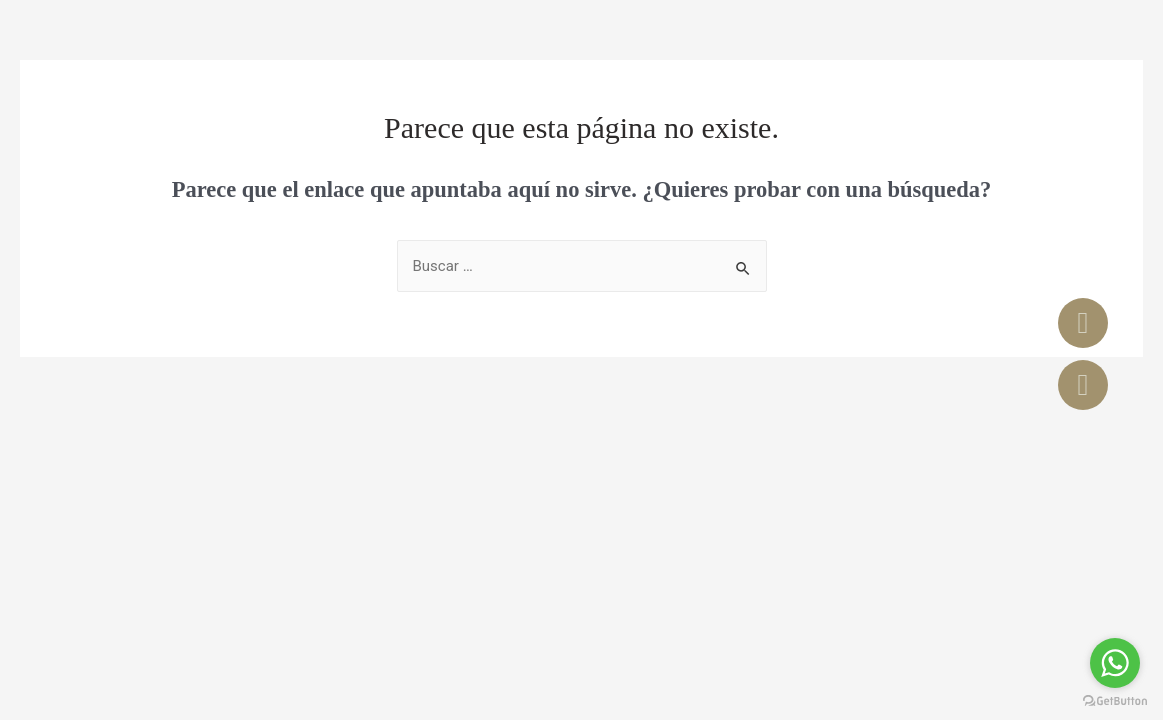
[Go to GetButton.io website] (1115, 700)
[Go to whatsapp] (1115, 663)
